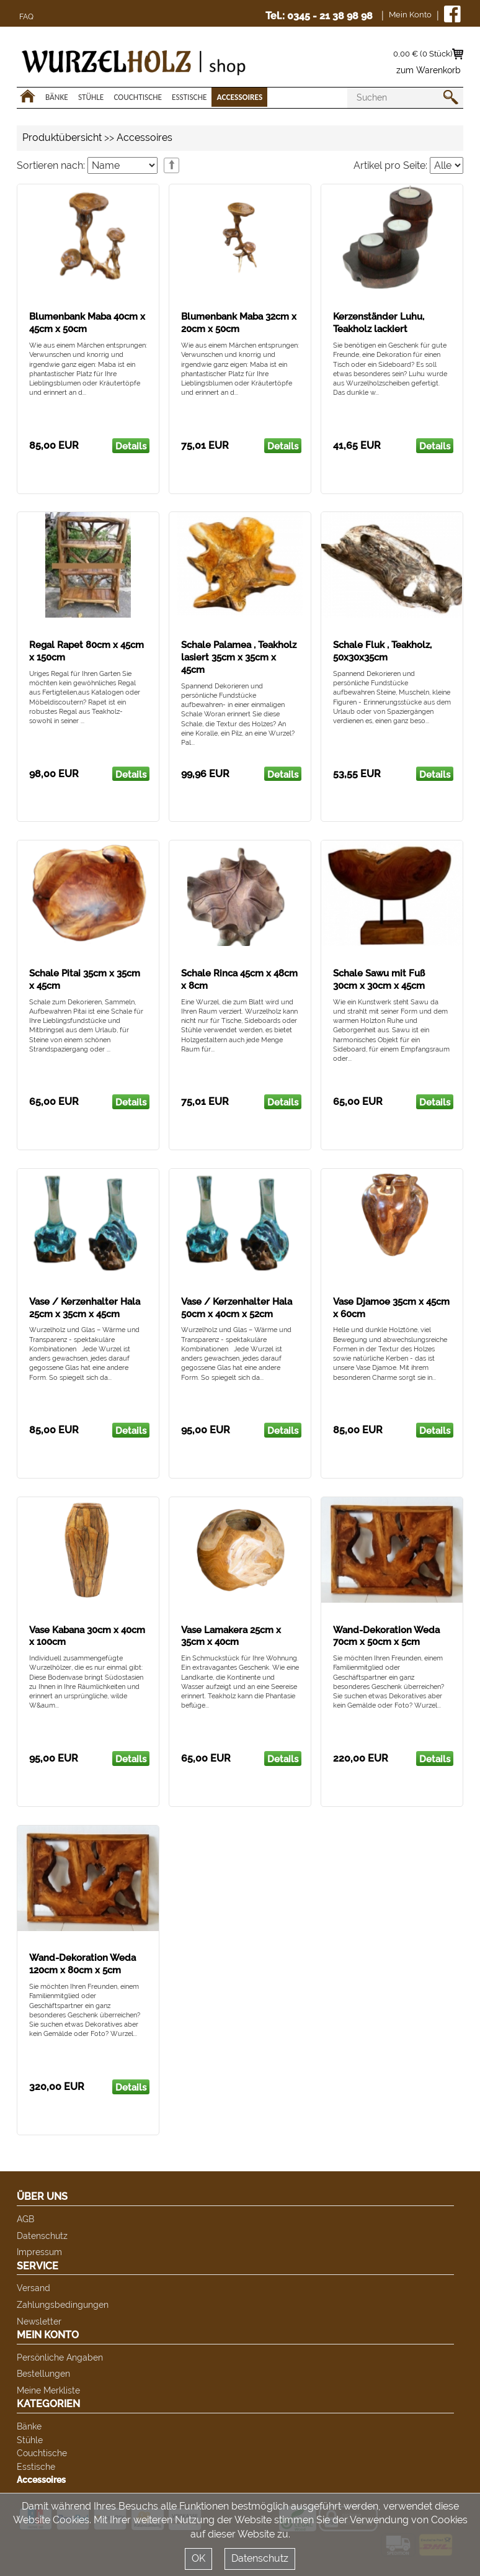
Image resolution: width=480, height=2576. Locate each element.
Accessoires (239, 97)
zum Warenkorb (428, 70)
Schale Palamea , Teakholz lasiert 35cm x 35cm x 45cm (238, 657)
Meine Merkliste (48, 2390)
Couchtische (137, 97)
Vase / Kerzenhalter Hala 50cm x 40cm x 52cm (236, 1308)
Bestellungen (43, 2373)
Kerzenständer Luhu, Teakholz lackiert (378, 323)
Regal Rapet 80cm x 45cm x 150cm (86, 651)
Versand (33, 2287)
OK (198, 2558)
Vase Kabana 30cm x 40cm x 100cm (87, 1636)
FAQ (26, 16)
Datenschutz (42, 2235)
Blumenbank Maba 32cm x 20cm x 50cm (238, 323)
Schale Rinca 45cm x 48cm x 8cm (239, 979)
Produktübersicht (62, 137)
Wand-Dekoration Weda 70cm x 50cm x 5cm (386, 1636)
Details (130, 446)
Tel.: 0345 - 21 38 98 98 (319, 16)
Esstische (189, 97)
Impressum (39, 2251)
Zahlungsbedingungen (63, 2304)
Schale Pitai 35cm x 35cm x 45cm (84, 979)
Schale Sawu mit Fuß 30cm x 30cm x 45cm (379, 979)
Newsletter (39, 2321)
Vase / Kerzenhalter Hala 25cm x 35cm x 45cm (84, 1308)
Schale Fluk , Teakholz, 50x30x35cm (382, 651)
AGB (25, 2218)
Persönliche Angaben (60, 2357)
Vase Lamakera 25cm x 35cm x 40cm (231, 1636)
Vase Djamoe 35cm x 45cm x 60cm (391, 1308)
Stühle (91, 97)
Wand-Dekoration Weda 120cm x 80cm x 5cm (82, 1964)
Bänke (56, 97)
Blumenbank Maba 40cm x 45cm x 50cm (87, 323)
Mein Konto (410, 14)
